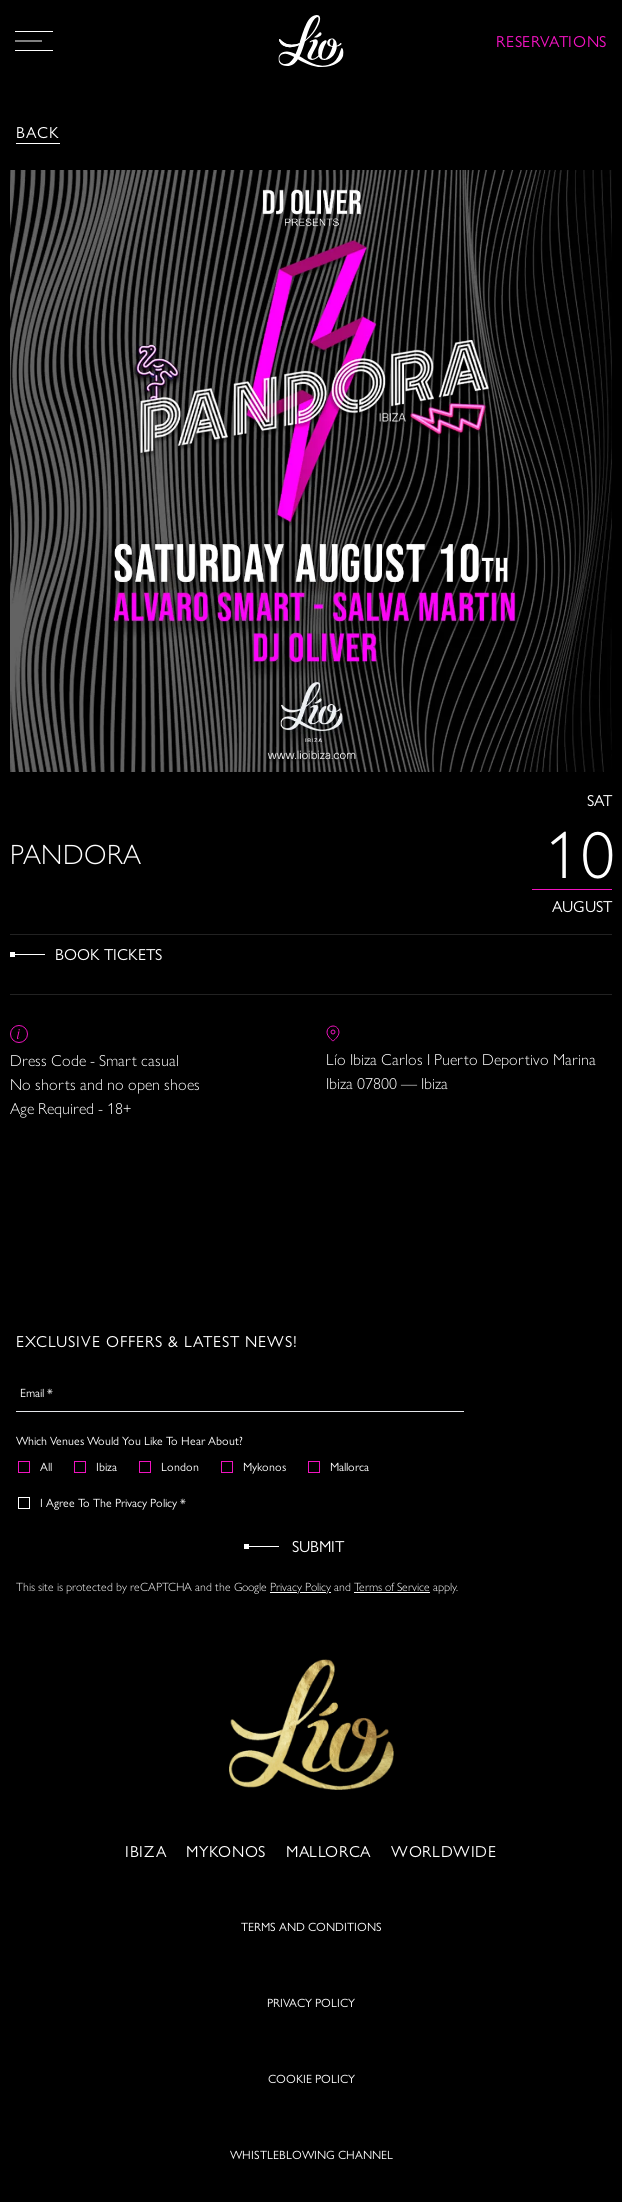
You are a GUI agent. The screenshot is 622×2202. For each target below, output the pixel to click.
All (36, 1466)
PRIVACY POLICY (311, 2002)
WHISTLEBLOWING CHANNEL (311, 2154)
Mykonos (254, 1466)
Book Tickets (108, 953)
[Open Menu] (34, 41)
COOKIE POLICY (311, 2078)
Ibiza (96, 1466)
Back (38, 131)
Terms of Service (392, 1586)
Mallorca (339, 1466)
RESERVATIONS (551, 40)
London (170, 1466)
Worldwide (444, 1850)
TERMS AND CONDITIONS (311, 1926)
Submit (318, 1545)
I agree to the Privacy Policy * (103, 1502)
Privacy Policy (300, 1586)
